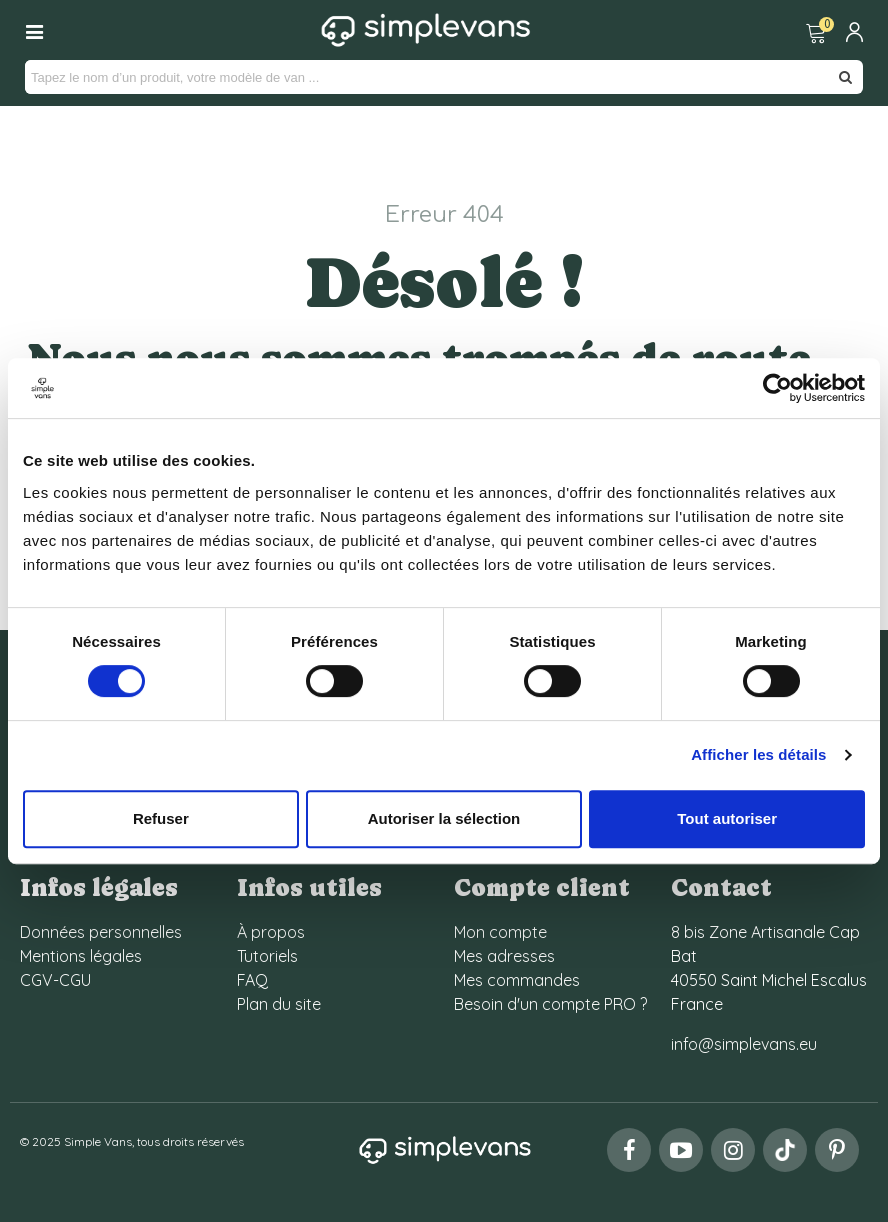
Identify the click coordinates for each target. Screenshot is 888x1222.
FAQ (252, 980)
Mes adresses (504, 956)
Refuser (161, 818)
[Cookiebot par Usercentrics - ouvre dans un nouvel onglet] (777, 388)
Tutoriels (267, 956)
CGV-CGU (55, 980)
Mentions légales (81, 956)
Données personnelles (101, 932)
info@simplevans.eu (744, 1044)
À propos (271, 932)
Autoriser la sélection (444, 818)
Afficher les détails (758, 754)
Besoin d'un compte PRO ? (550, 1004)
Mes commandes (517, 980)
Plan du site (279, 1004)
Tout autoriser (727, 818)
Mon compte (500, 932)
